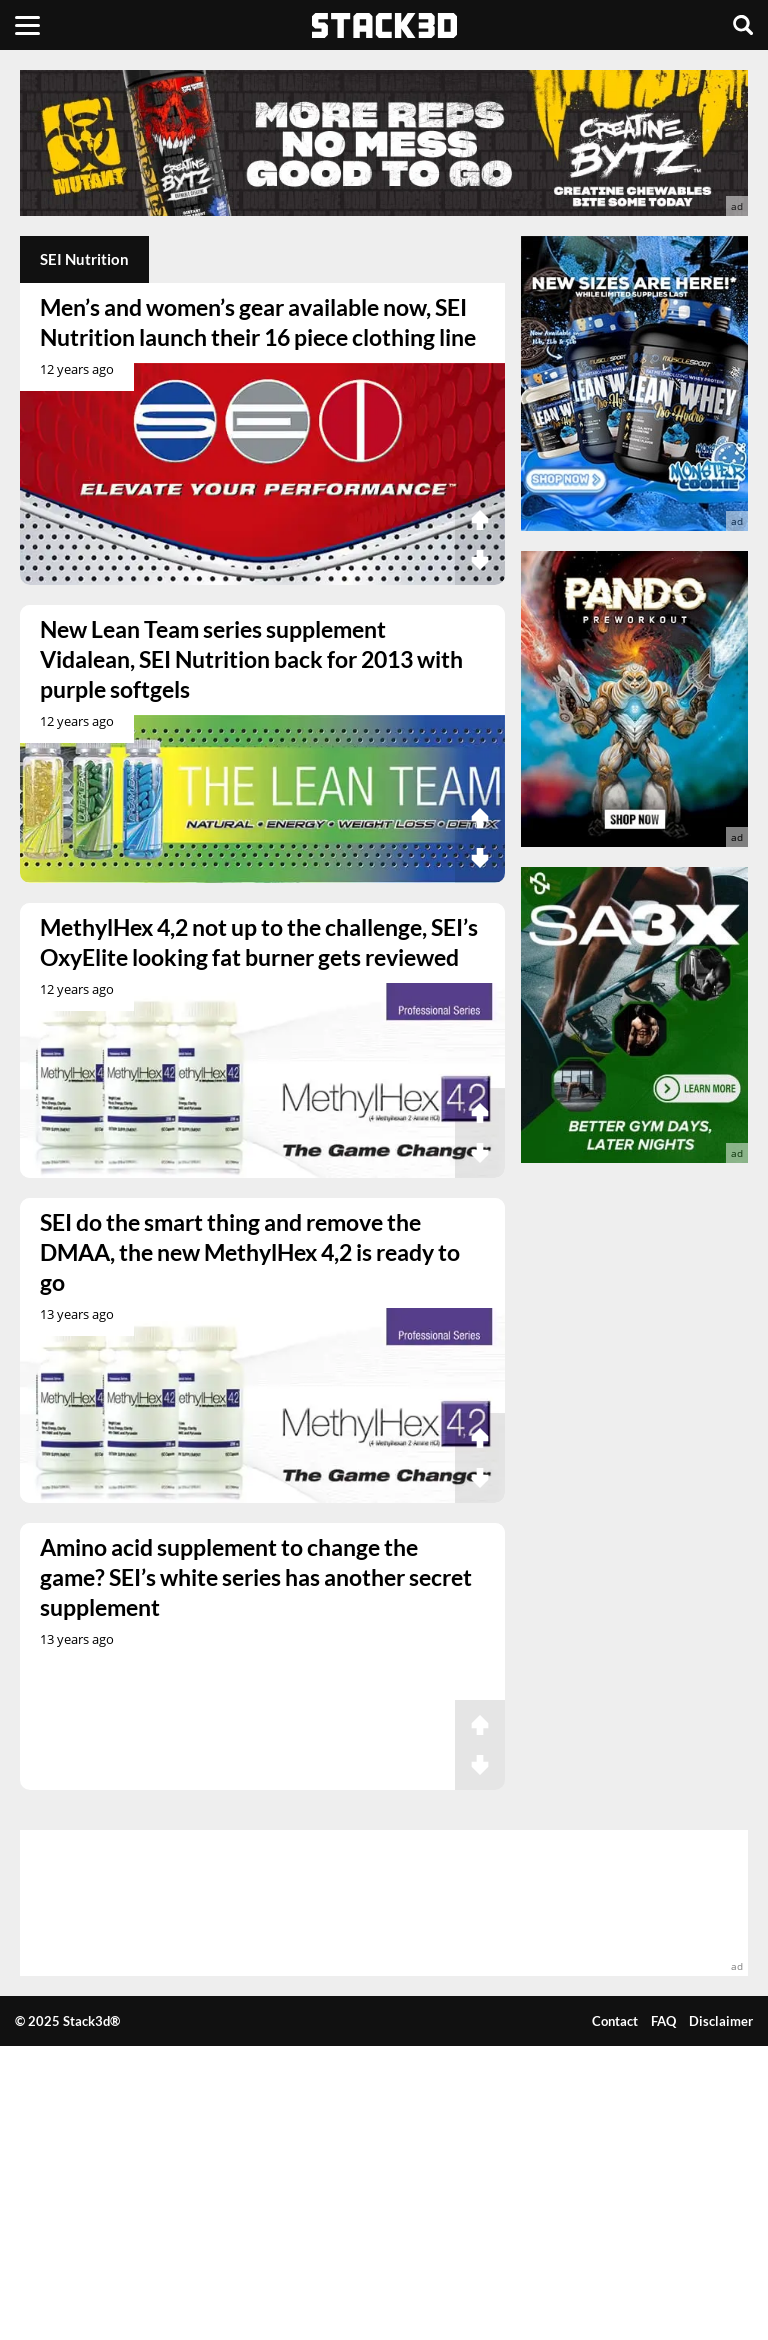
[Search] (743, 25)
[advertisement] (384, 143)
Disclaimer (721, 2021)
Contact (615, 2021)
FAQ (663, 2021)
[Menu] (27, 25)
